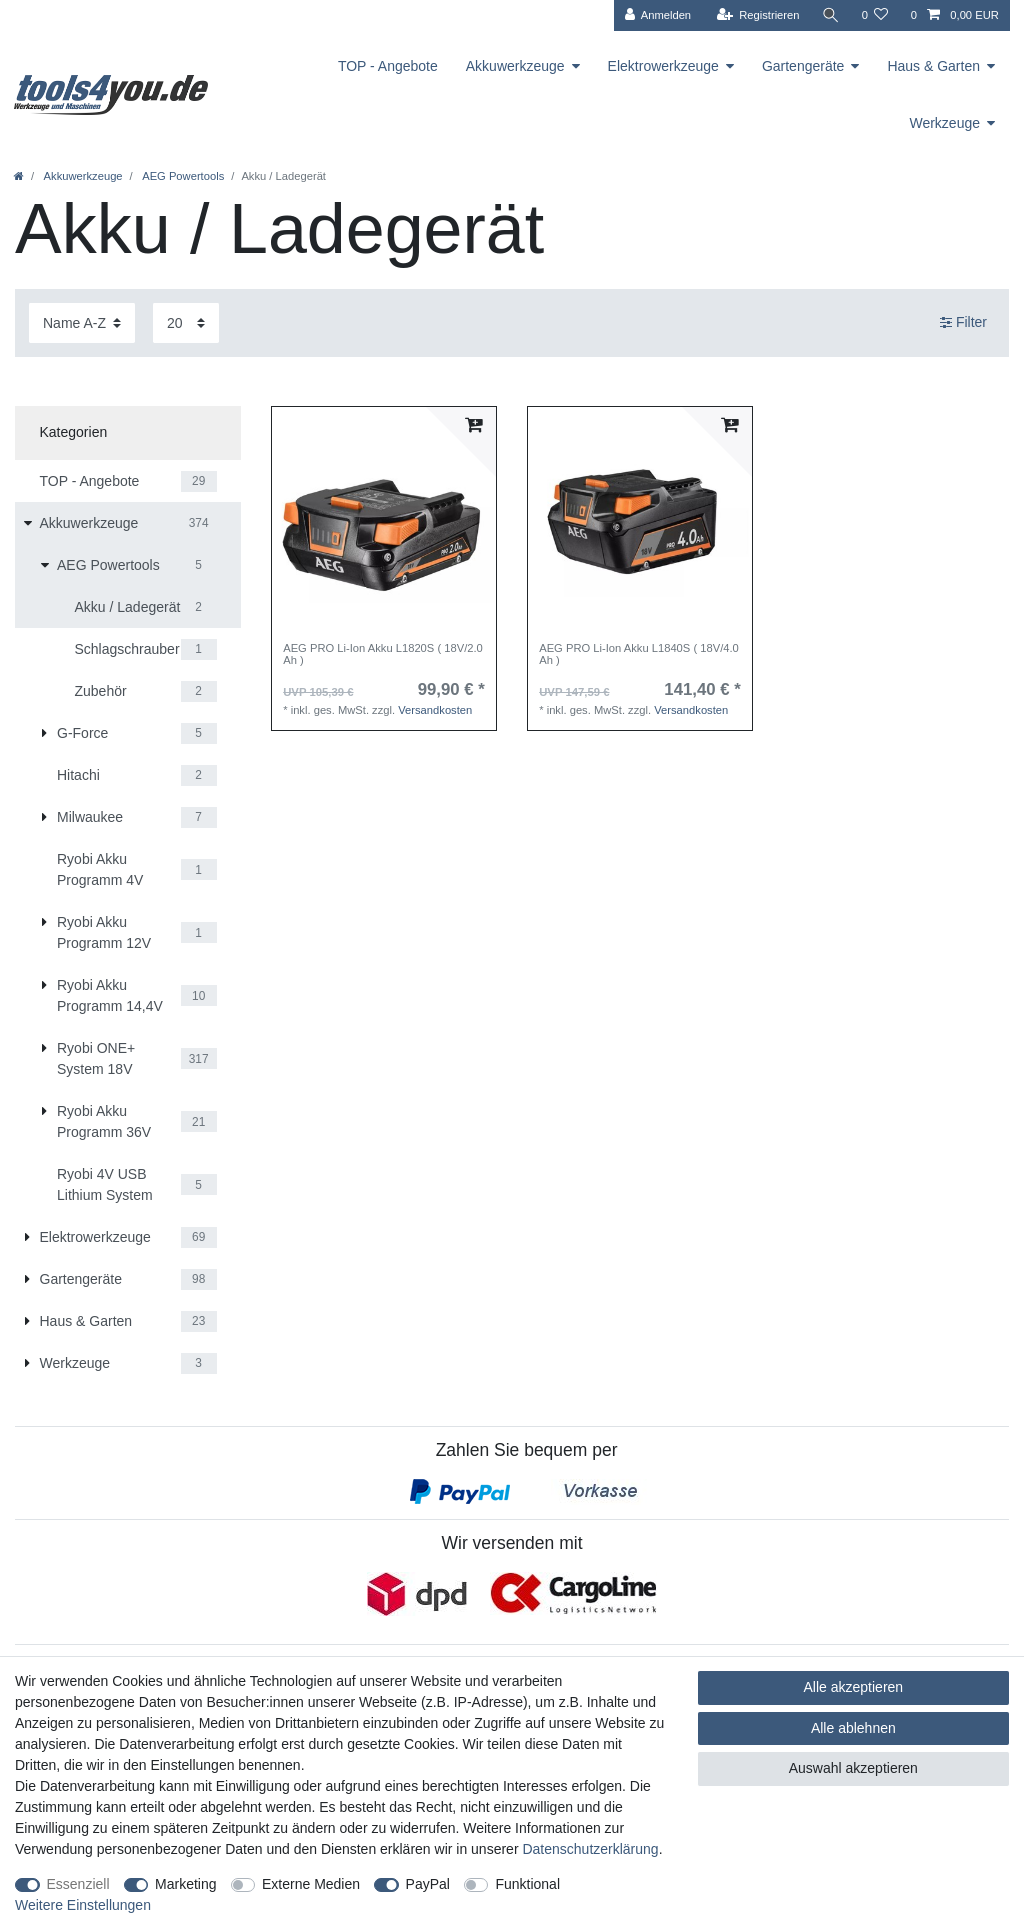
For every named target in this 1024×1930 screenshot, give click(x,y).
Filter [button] (963, 323)
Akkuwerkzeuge (515, 66)
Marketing (185, 1884)
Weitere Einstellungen (83, 1905)
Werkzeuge (944, 123)
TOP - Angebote (388, 66)
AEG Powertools (182, 176)
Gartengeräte (803, 66)
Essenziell (78, 1884)
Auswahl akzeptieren (853, 1768)
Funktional (527, 1884)
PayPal (428, 1884)
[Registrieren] (757, 15)
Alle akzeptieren (854, 1687)
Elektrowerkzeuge (663, 66)
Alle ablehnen (853, 1728)
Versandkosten (435, 710)
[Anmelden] (657, 15)
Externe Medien (311, 1884)
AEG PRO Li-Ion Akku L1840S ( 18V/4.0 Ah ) (639, 654)
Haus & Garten (933, 66)
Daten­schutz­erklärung (590, 1849)
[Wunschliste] (874, 15)
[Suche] (830, 15)
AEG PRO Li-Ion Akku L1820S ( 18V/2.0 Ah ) (383, 654)
